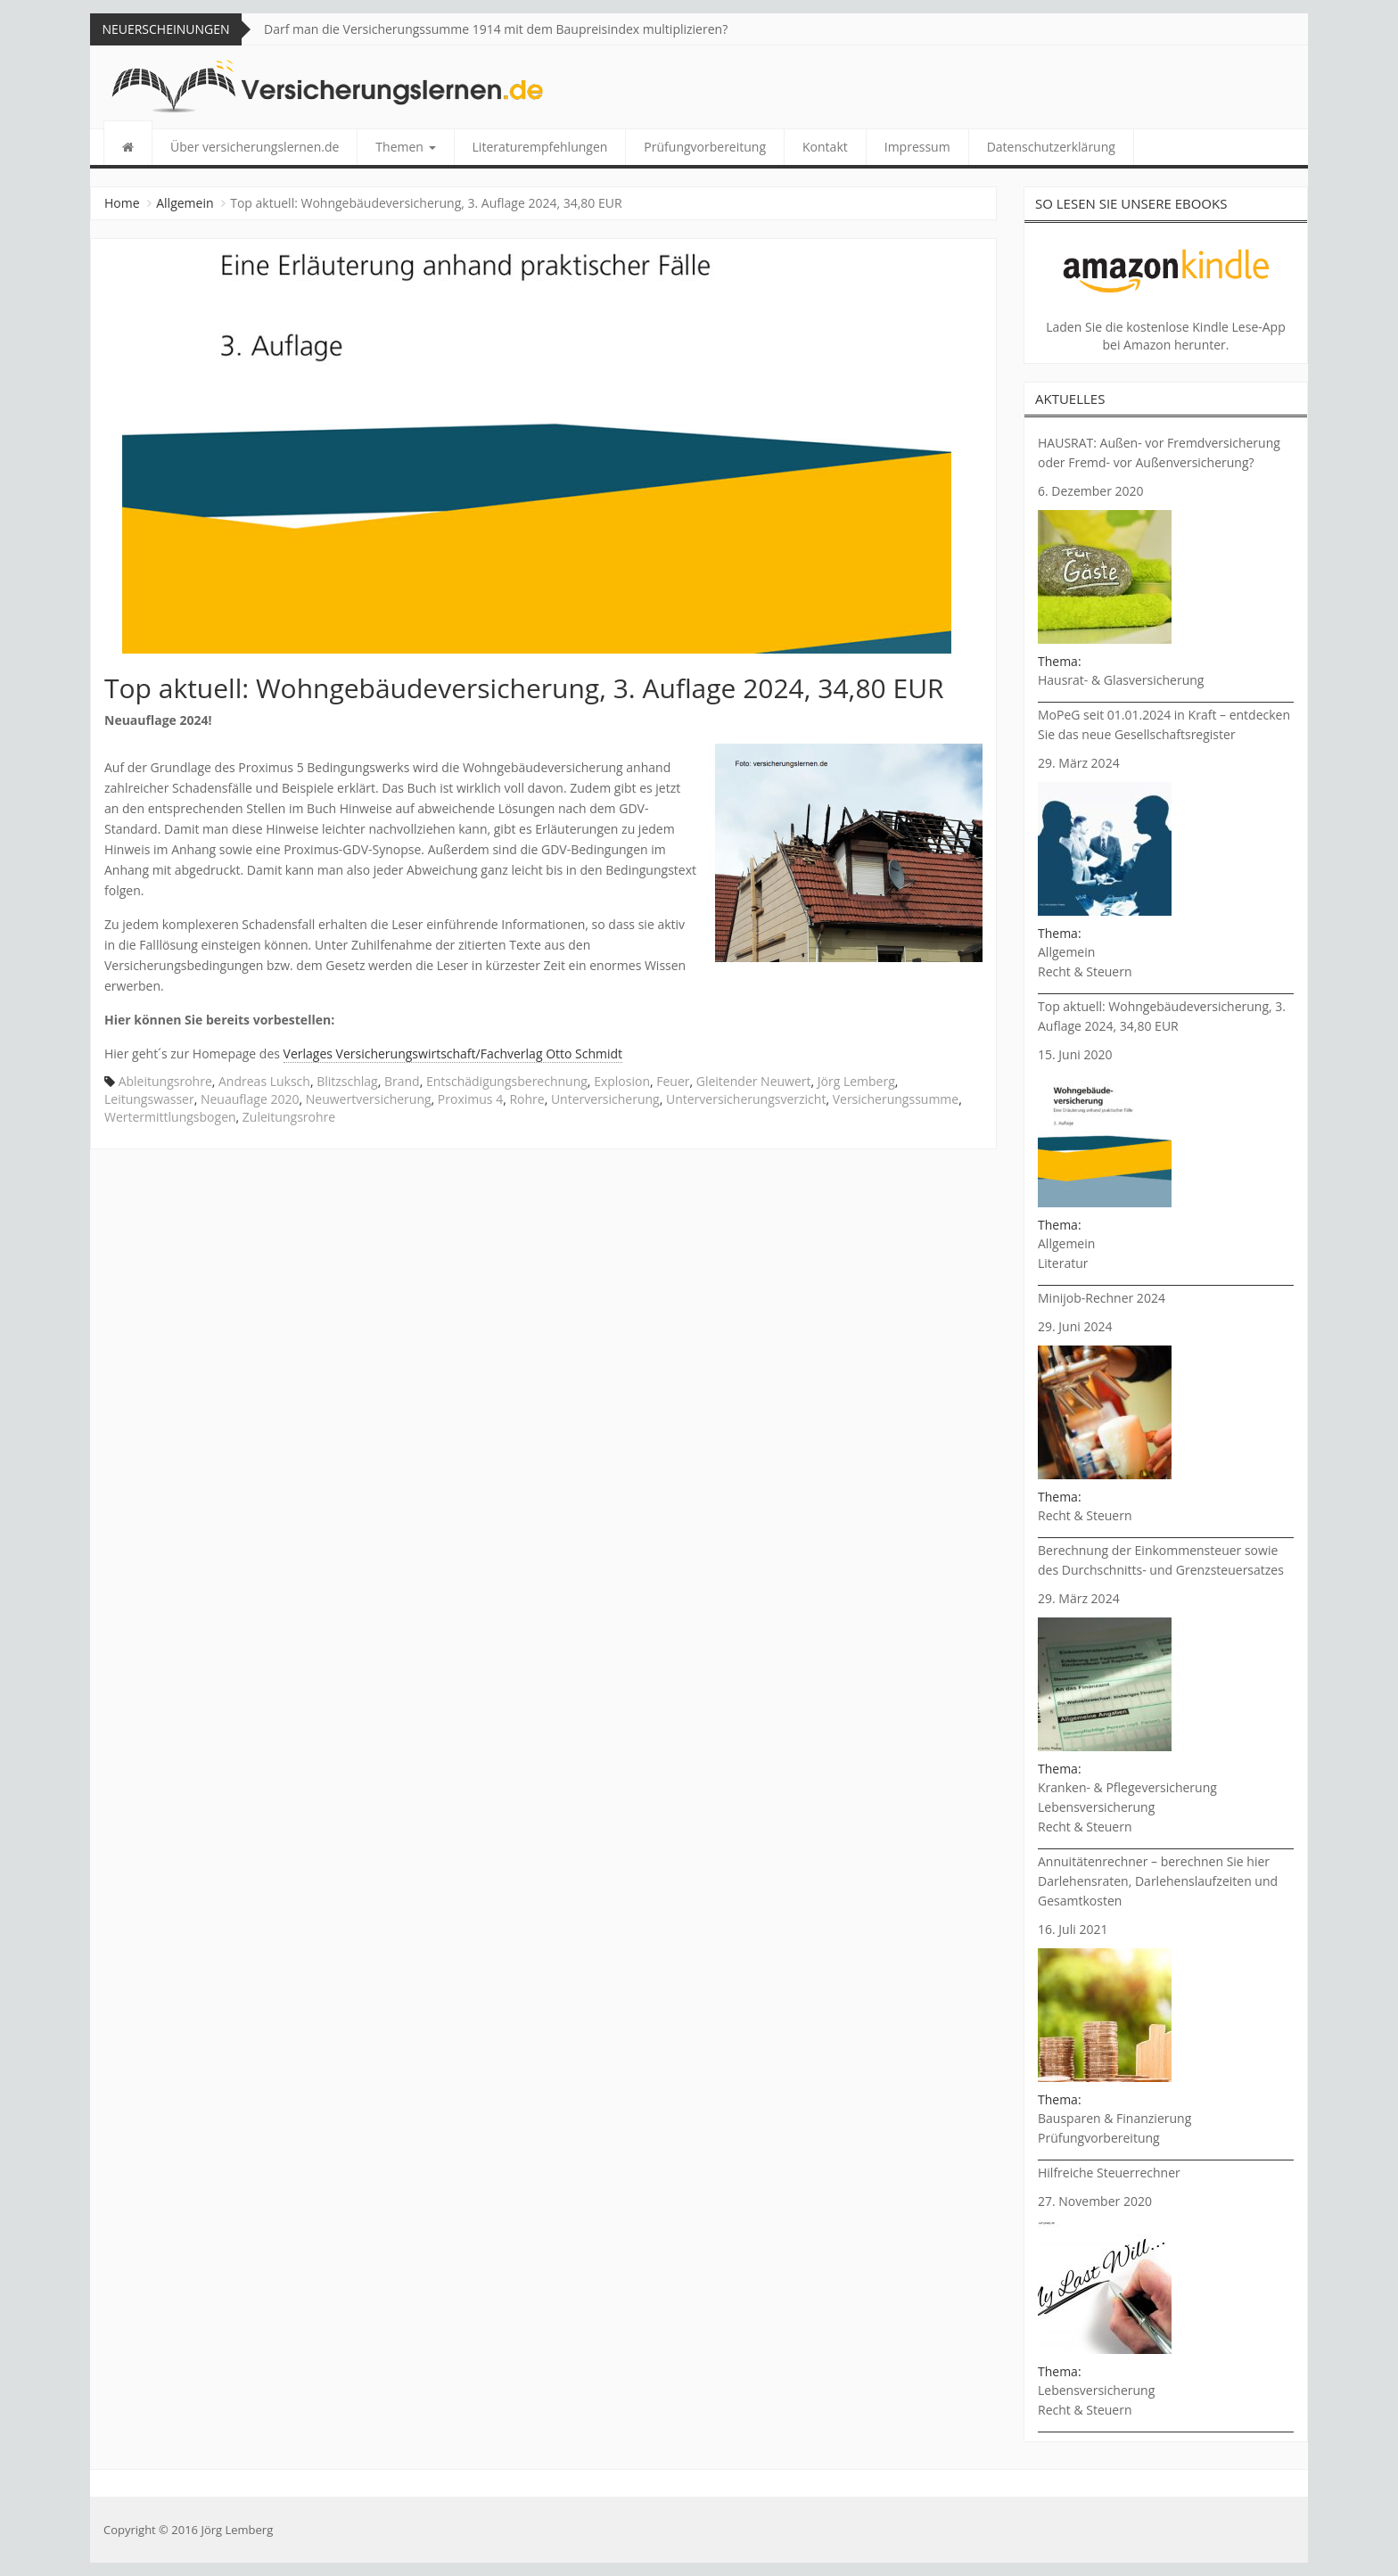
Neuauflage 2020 (250, 1098)
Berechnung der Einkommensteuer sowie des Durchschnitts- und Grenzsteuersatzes (1161, 1560)
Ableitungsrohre (165, 1081)
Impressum (917, 146)
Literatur (1063, 1263)
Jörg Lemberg (856, 1081)
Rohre (526, 1098)
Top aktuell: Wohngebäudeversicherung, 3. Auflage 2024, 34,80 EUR (1162, 1016)
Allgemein (184, 202)
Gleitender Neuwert (753, 1081)
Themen (405, 146)
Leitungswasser (149, 1098)
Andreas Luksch (264, 1081)
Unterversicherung (605, 1098)
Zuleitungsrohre (289, 1116)
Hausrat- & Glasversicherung (1121, 679)
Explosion (622, 1081)
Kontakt (825, 146)
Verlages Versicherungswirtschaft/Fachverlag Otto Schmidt (453, 1053)
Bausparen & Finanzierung (1114, 2118)
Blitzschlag (347, 1081)
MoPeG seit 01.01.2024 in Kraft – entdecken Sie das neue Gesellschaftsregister (1164, 724)
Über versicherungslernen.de (254, 146)
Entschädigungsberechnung (507, 1081)
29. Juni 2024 (1075, 1326)
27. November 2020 (1095, 2201)
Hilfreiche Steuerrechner (1109, 2172)
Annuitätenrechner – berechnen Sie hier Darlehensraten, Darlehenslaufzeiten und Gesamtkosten (1158, 1881)
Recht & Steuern (1085, 971)
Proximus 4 (470, 1098)
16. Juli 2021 (1072, 1929)
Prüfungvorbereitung (705, 146)
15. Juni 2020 (1075, 1054)
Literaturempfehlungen (540, 146)
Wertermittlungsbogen (170, 1116)
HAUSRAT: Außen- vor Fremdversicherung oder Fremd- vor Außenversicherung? (1159, 452)
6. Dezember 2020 (1091, 490)
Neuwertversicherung (369, 1098)
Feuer (672, 1081)
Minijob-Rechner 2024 (1101, 1297)
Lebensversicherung (1096, 1806)
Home (122, 202)
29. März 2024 (1079, 762)
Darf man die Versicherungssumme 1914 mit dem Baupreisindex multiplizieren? (496, 29)
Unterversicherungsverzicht (746, 1098)
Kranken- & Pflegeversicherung (1127, 1787)
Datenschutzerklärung (1051, 146)
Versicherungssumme (896, 1098)
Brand (402, 1081)
